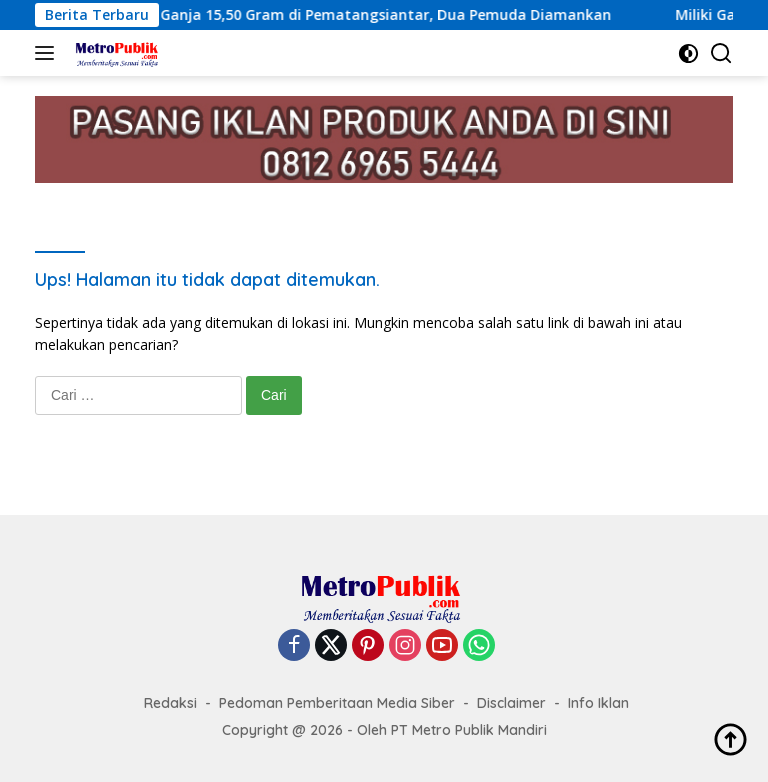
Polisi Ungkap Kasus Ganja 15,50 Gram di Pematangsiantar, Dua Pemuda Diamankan (327, 15)
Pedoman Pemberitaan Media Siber (337, 703)
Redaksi (170, 703)
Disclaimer (511, 703)
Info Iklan (598, 703)
